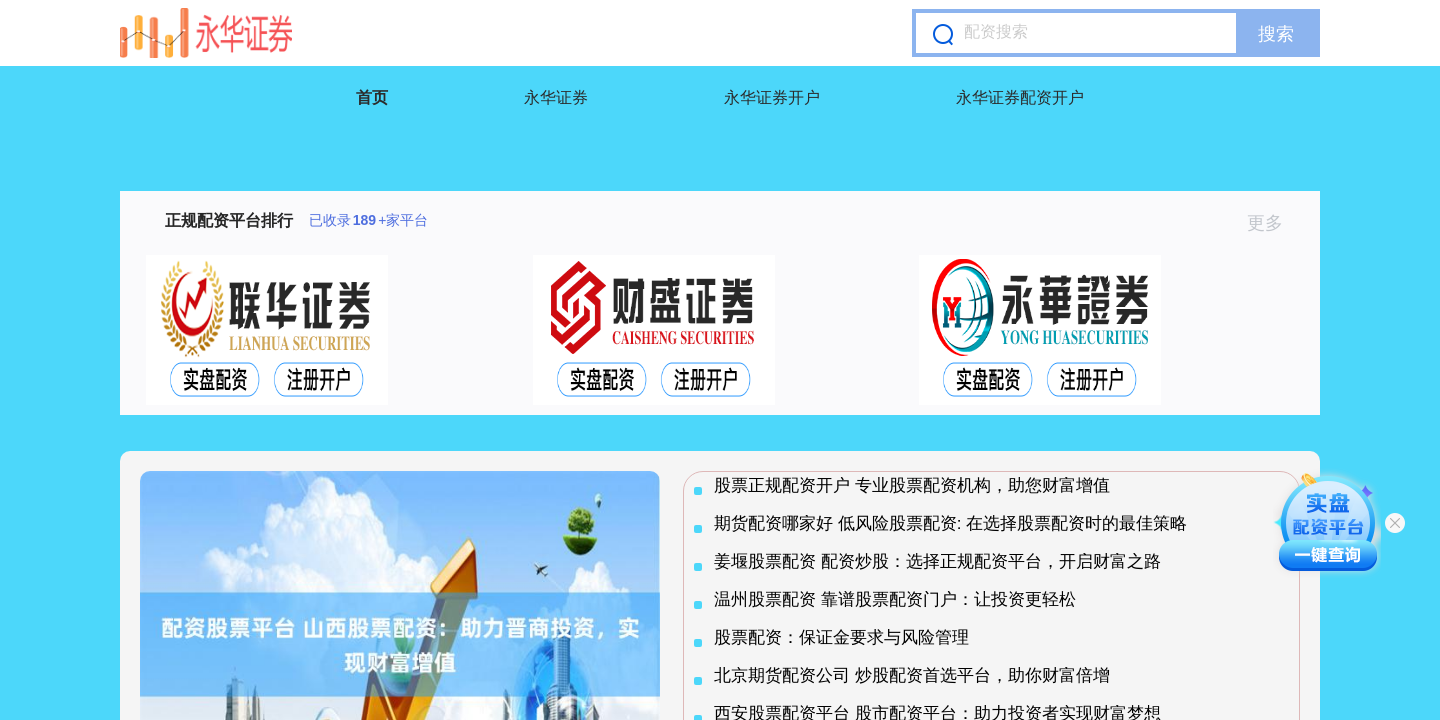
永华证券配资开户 (1020, 97)
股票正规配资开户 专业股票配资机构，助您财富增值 (912, 485)
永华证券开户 (772, 97)
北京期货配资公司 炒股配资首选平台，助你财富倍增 (912, 675)
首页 (372, 97)
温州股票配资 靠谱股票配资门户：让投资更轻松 (895, 599)
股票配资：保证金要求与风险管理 (841, 637)
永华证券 (556, 97)
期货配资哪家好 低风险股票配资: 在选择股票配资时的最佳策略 (950, 523)
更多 (1273, 223)
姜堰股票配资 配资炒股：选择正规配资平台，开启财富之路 (937, 561)
